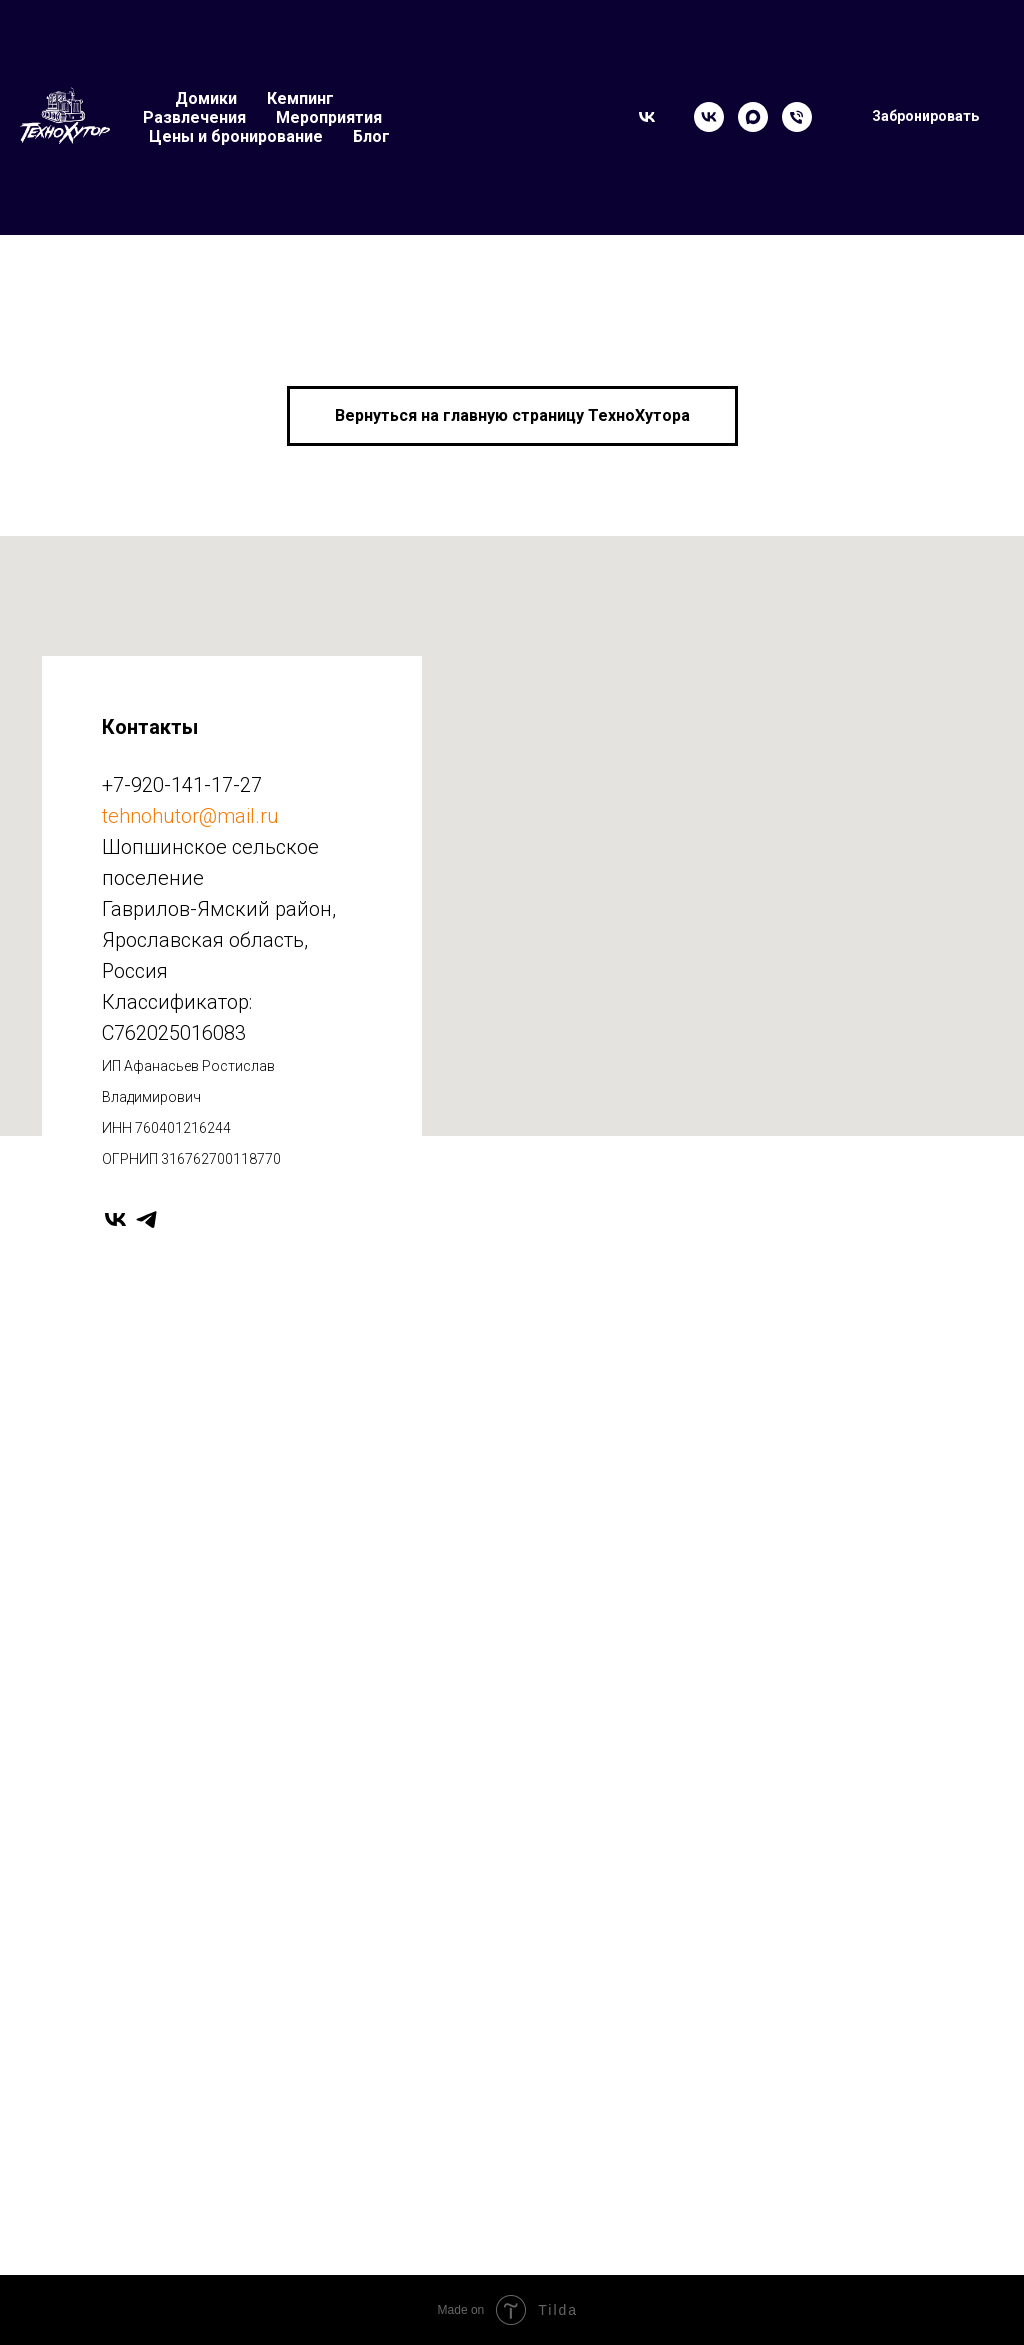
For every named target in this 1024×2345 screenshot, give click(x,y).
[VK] (709, 117)
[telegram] (146, 1219)
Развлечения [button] (194, 117)
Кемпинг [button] (300, 98)
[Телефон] (797, 117)
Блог (371, 136)
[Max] (753, 117)
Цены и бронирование (236, 136)
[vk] (115, 1219)
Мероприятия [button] (329, 117)
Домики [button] (206, 98)
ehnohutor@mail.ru (193, 816)
